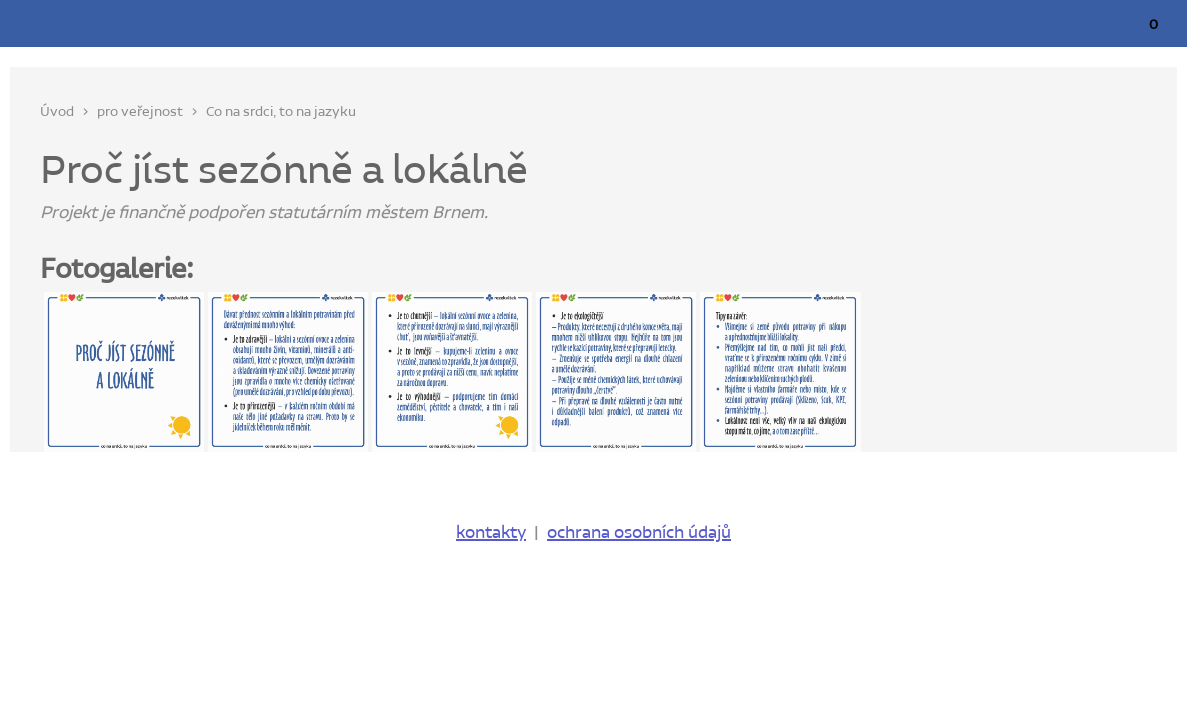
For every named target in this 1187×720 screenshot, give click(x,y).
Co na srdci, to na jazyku (281, 112)
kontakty (491, 533)
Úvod (57, 112)
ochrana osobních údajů (639, 533)
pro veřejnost (140, 112)
